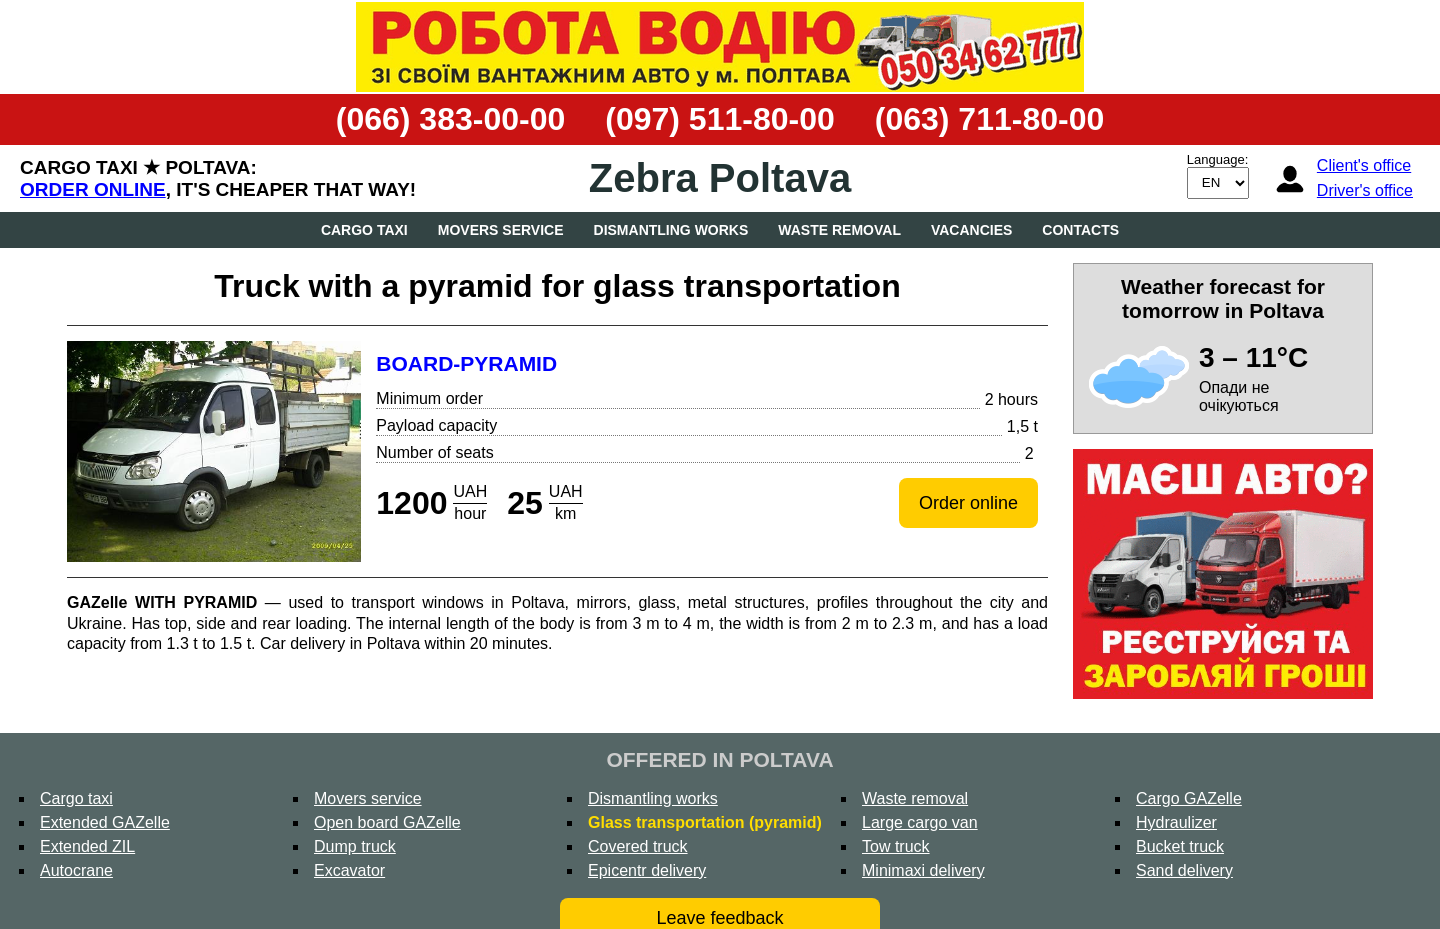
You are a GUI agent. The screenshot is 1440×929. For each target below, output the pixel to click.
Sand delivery (1184, 870)
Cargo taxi (364, 230)
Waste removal (839, 230)
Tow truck (896, 846)
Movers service (501, 230)
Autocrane (76, 870)
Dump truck (355, 846)
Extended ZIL (87, 846)
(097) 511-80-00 (719, 119)
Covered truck (638, 846)
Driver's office (1365, 190)
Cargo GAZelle (1189, 798)
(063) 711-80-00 (989, 119)
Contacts (1080, 230)
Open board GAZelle (387, 822)
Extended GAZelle (105, 822)
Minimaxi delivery (923, 870)
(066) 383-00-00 (450, 119)
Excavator (349, 870)
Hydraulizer (1176, 822)
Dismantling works (671, 230)
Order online (93, 189)
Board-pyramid (466, 363)
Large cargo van (920, 822)
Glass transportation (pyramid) (705, 822)
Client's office (1364, 165)
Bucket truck (1180, 846)
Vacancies (971, 230)
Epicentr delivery (647, 870)
